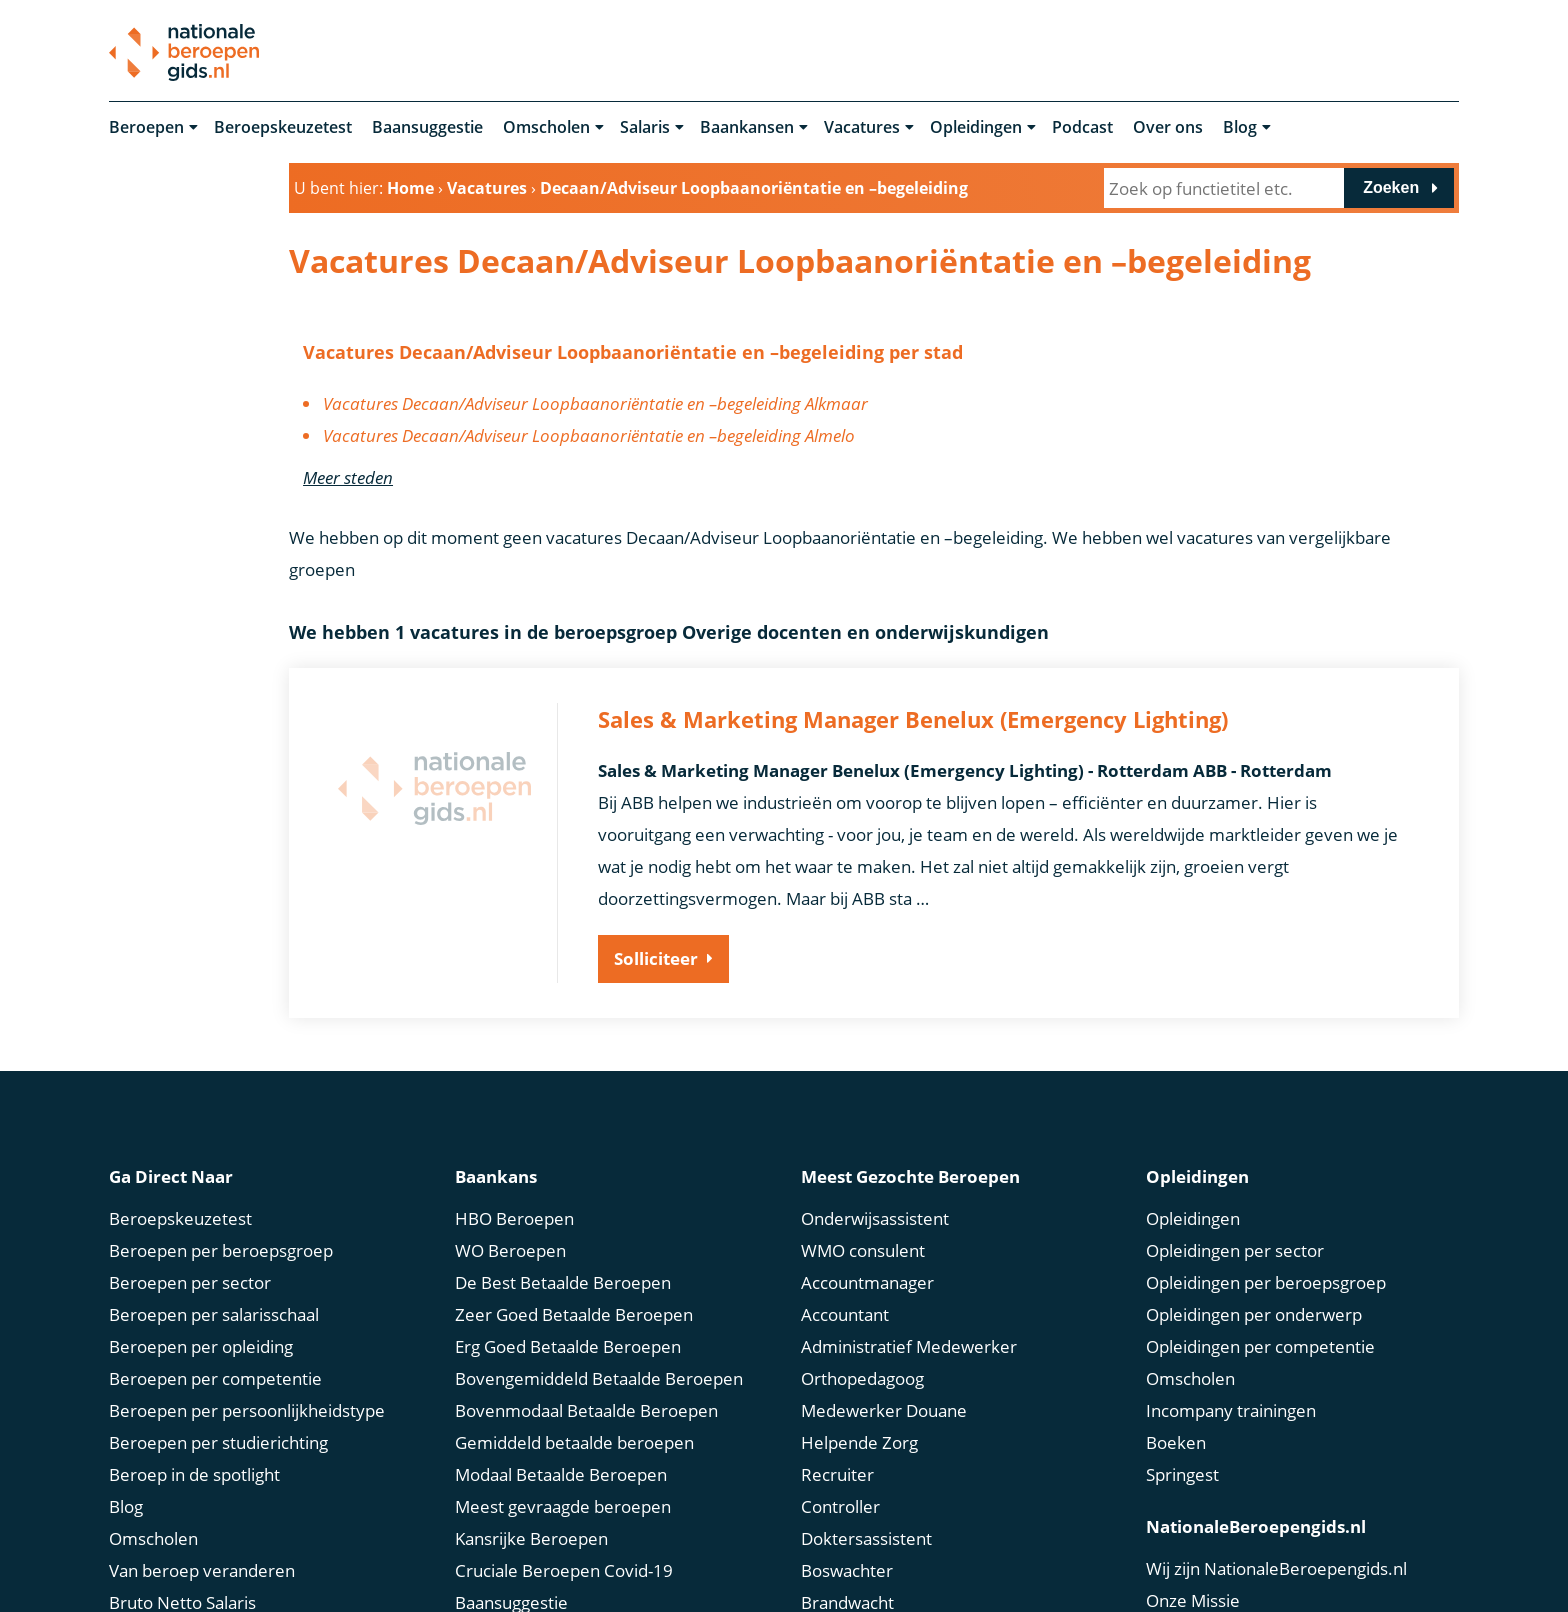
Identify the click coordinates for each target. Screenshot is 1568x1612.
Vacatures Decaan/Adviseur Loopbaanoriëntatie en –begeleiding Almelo (589, 436)
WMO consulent (863, 1246)
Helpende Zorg (859, 1438)
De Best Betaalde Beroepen (563, 1278)
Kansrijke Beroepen (531, 1534)
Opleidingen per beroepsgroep (1266, 1278)
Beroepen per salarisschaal (214, 1310)
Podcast (1082, 128)
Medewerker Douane (884, 1406)
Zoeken (1391, 188)
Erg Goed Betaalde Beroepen (568, 1342)
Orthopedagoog (862, 1374)
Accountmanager (867, 1278)
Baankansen (747, 128)
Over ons (1168, 128)
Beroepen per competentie (215, 1374)
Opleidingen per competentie (1260, 1342)
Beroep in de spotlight (194, 1470)
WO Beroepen (510, 1246)
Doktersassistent (866, 1534)
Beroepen (146, 128)
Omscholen (546, 128)
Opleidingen (976, 128)
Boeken (1176, 1438)
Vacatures (862, 128)
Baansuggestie (427, 128)
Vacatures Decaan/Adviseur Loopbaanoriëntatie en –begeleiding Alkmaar (595, 404)
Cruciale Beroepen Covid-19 (564, 1566)
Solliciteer (656, 959)
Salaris (645, 128)
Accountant (845, 1310)
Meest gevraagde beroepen (563, 1502)
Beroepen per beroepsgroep (221, 1246)
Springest (1182, 1470)
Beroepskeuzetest (283, 128)
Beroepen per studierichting (218, 1438)
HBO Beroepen (514, 1214)
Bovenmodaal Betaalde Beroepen (586, 1406)
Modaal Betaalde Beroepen (561, 1470)
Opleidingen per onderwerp (1254, 1310)
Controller (840, 1502)
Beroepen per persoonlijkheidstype (247, 1406)
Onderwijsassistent (875, 1214)
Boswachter (847, 1566)
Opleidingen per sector (1235, 1246)
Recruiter (837, 1470)
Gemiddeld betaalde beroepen (574, 1438)
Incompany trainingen (1231, 1406)
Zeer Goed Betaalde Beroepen (574, 1310)
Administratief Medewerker (909, 1342)
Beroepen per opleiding (201, 1342)
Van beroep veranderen (202, 1566)
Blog (1240, 128)
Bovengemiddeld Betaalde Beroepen (599, 1374)
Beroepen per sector (190, 1278)
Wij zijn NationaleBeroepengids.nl (1276, 1564)
